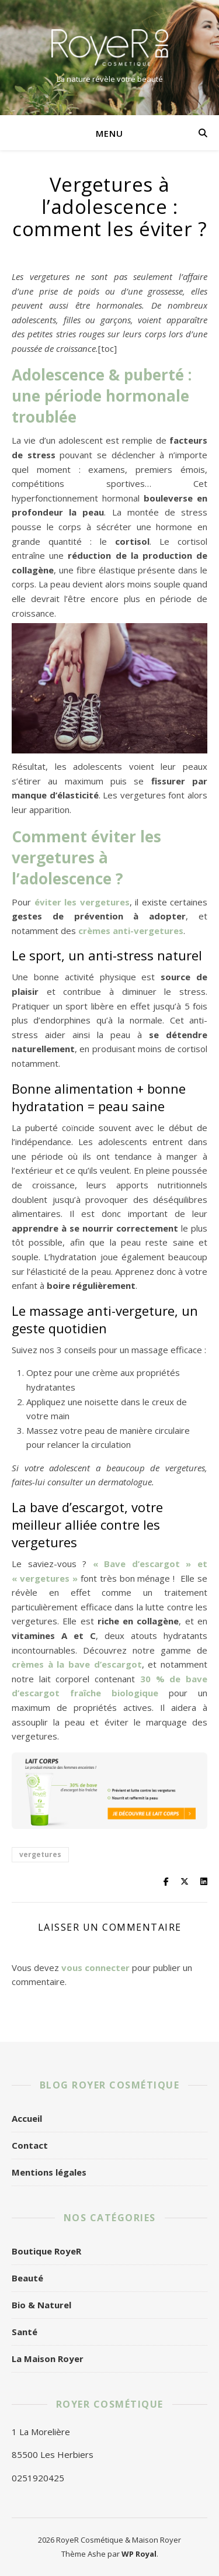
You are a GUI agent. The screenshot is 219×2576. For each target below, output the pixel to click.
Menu (109, 133)
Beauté (27, 2278)
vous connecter (95, 1967)
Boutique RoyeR (46, 2251)
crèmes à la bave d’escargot (77, 1664)
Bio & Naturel (41, 2305)
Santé (24, 2332)
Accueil (27, 2118)
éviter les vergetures (82, 902)
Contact (30, 2145)
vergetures (40, 1854)
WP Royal (139, 2554)
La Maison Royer (48, 2358)
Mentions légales (49, 2172)
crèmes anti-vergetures (130, 930)
